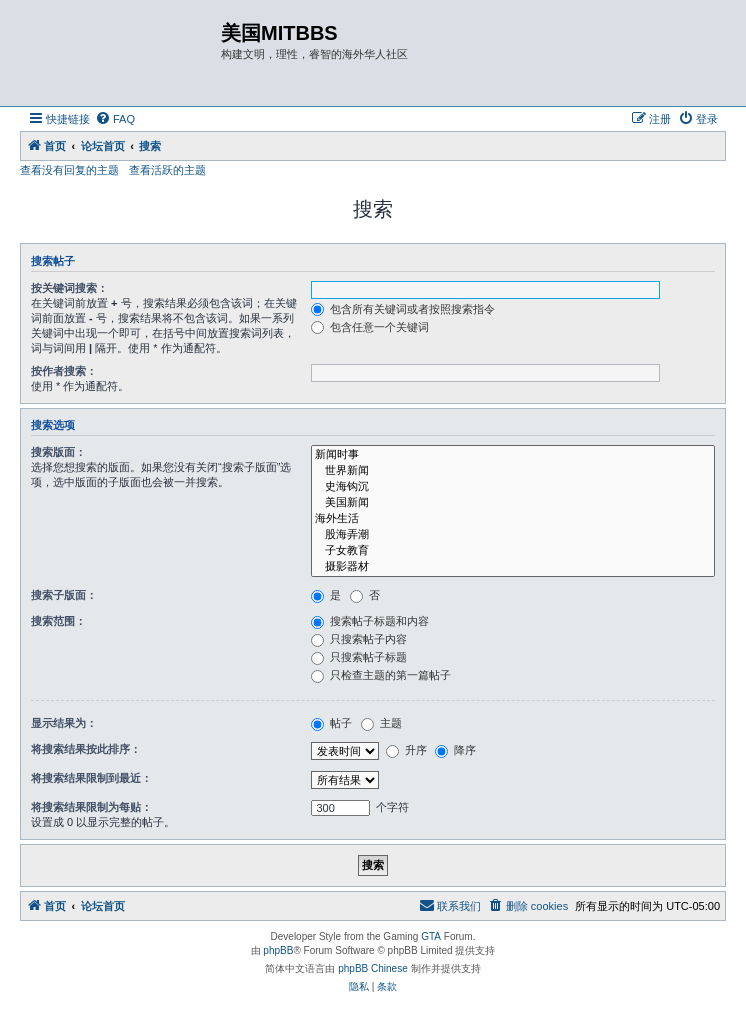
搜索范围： (58, 621)
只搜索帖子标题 (359, 657)
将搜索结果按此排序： (86, 749)
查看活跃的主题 (167, 170)
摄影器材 (513, 567)
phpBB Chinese (373, 968)
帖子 (331, 723)
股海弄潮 (513, 535)
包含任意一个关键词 (370, 327)
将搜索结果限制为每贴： (91, 807)
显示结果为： (64, 723)
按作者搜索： (64, 371)
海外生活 (513, 519)
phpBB (278, 950)
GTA (431, 936)
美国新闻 (513, 503)
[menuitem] (115, 119)
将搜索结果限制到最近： (91, 778)
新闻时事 (513, 455)
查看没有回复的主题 (69, 170)
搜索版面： (58, 452)
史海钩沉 (513, 487)
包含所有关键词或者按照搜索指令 (403, 309)
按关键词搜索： (69, 288)
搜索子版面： (64, 595)
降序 (455, 750)
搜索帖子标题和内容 (370, 621)
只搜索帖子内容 (359, 639)
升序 (406, 750)
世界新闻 (513, 471)
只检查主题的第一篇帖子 (381, 675)
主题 (381, 723)
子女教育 (513, 551)
